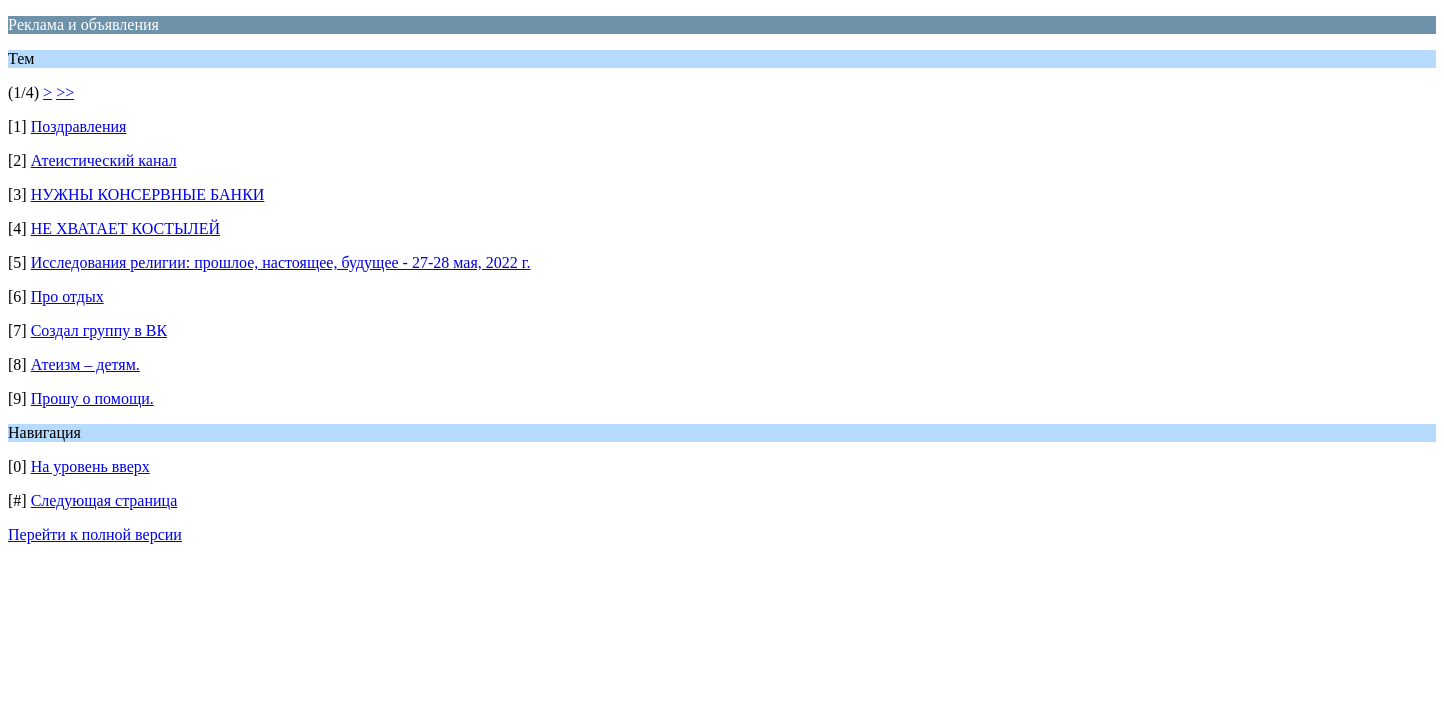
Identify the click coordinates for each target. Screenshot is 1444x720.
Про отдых (67, 296)
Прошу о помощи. (92, 398)
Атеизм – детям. (85, 364)
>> (65, 92)
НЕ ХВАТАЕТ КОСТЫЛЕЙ (125, 228)
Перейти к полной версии (95, 534)
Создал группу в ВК (99, 330)
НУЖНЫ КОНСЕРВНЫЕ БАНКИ (148, 194)
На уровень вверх (90, 466)
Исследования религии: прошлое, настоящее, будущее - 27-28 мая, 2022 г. (281, 262)
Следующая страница (104, 500)
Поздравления (79, 126)
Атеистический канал (104, 160)
